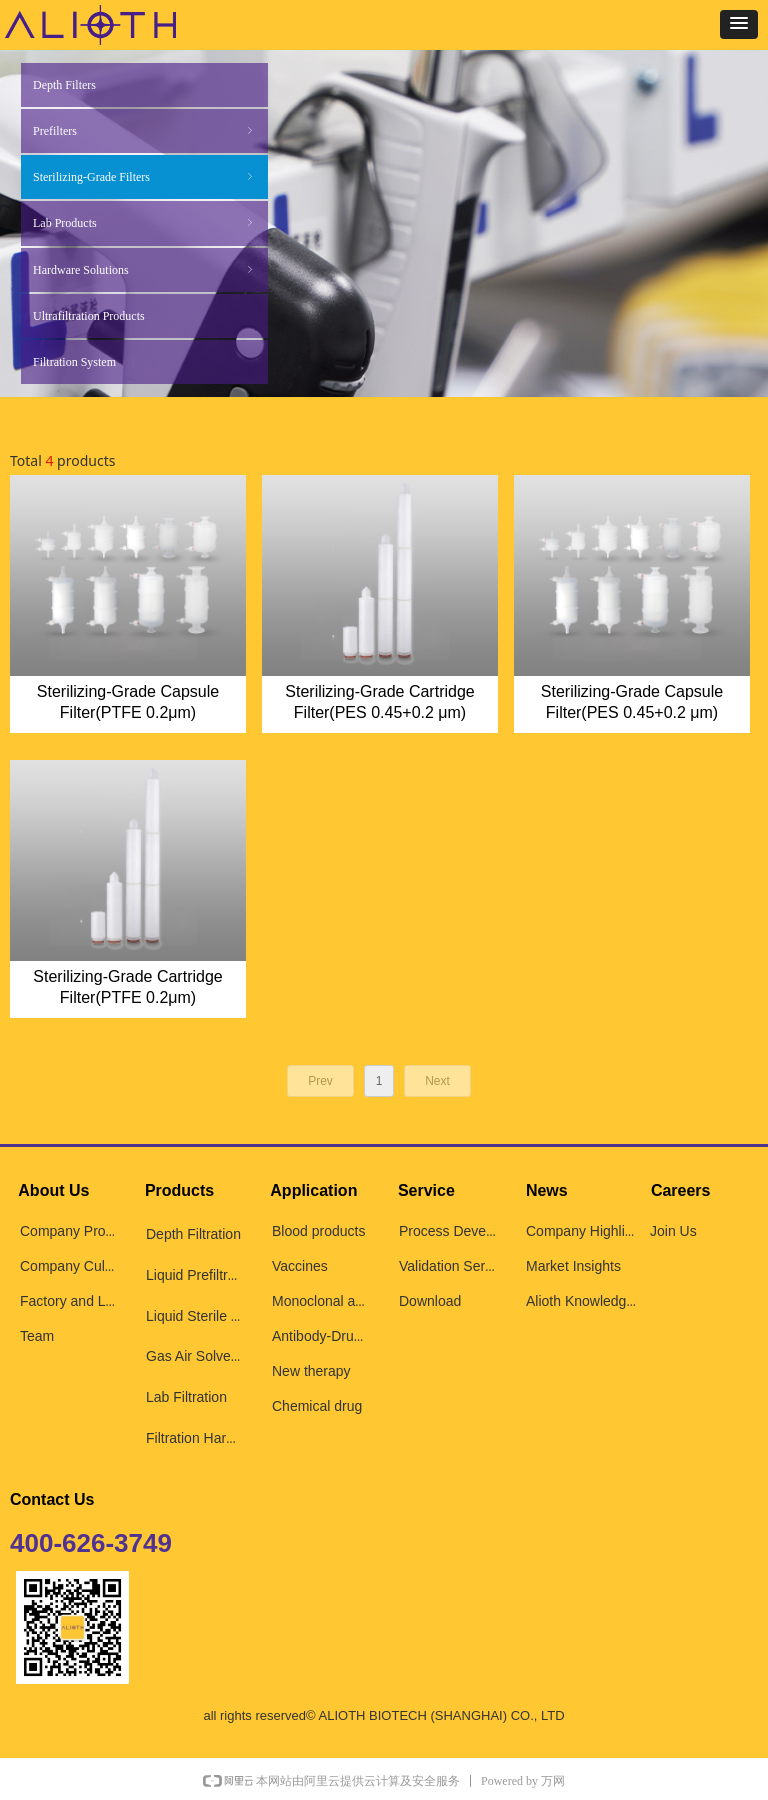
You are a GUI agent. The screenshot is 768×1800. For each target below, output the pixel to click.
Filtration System (74, 362)
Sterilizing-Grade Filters (144, 177)
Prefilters (144, 131)
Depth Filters (64, 85)
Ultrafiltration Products (89, 316)
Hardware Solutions (144, 270)
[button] (739, 24)
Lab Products (144, 223)
